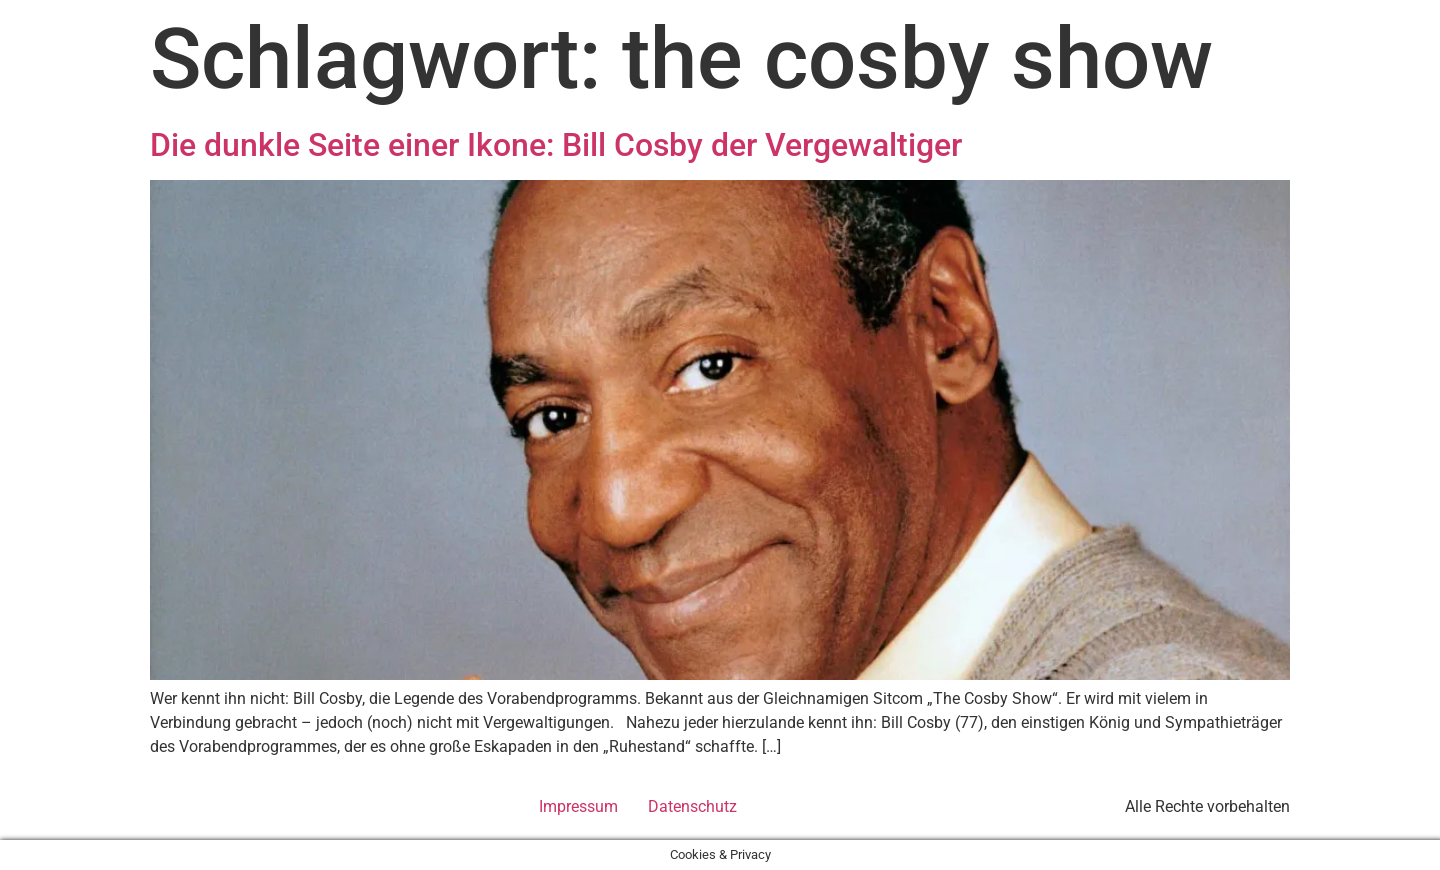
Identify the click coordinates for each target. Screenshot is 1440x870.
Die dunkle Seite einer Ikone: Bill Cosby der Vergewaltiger (556, 145)
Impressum (578, 806)
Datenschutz (692, 806)
